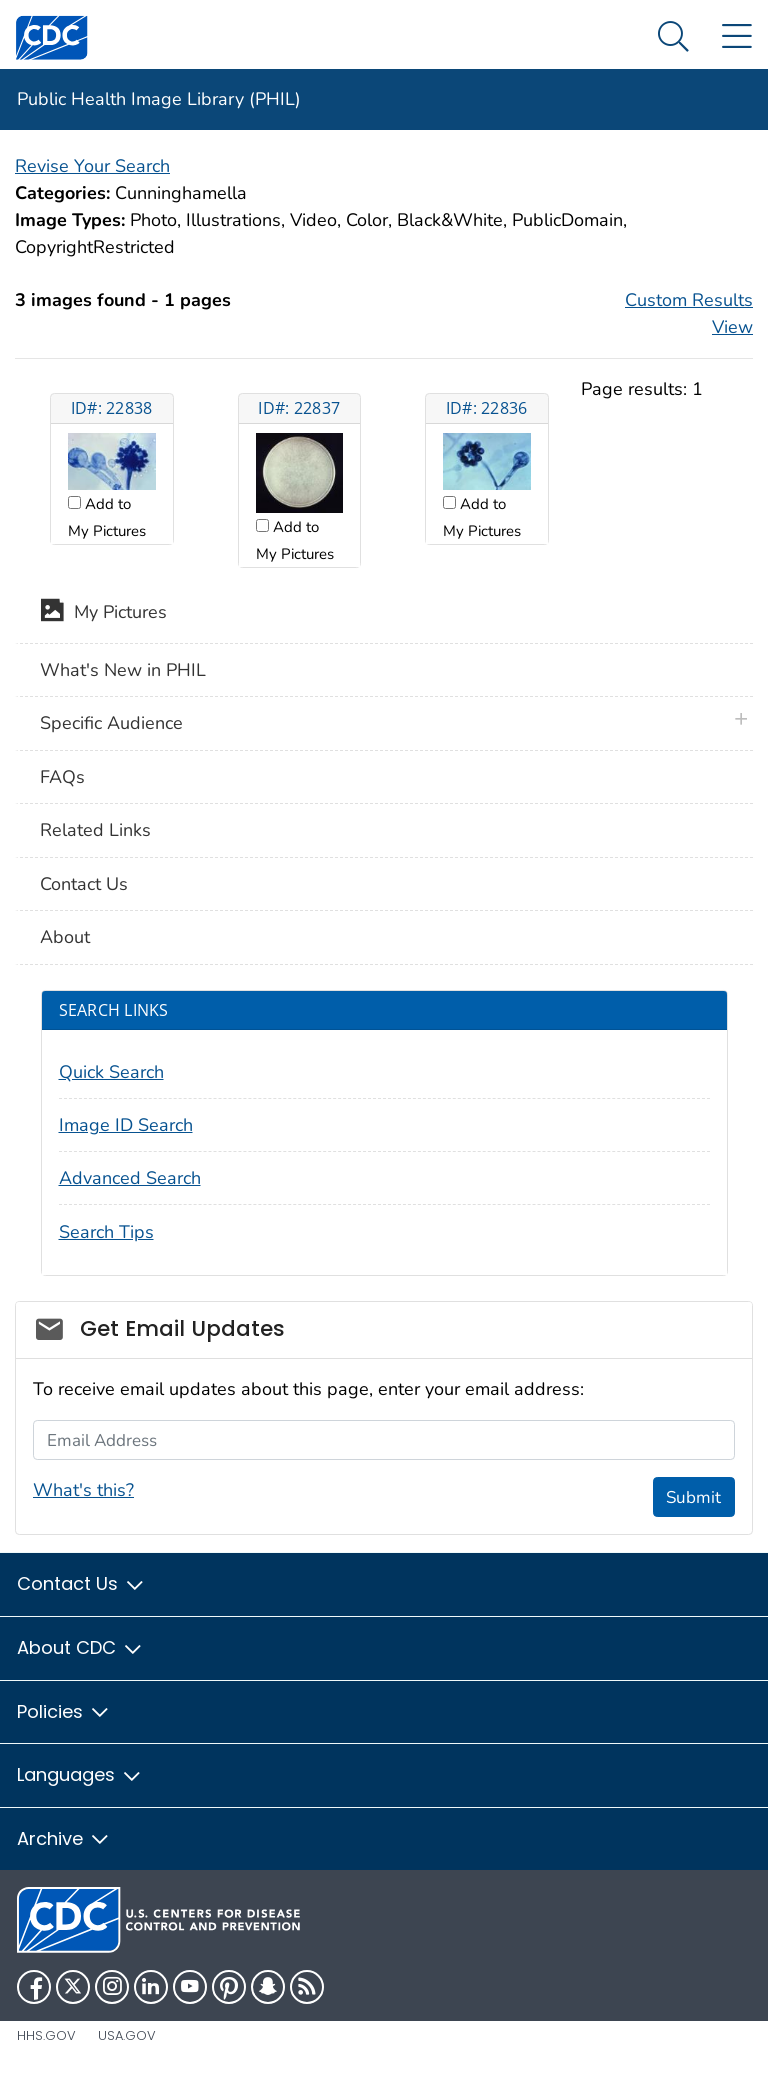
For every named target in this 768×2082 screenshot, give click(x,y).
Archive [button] (64, 1838)
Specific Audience (111, 723)
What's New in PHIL (123, 670)
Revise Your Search (92, 166)
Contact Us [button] (81, 1583)
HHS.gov (46, 2035)
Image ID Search (126, 1125)
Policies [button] (64, 1711)
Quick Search (111, 1072)
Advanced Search (130, 1178)
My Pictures (103, 614)
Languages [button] (80, 1774)
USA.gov (127, 2035)
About (65, 937)
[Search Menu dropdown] (673, 37)
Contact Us (84, 884)
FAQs (62, 777)
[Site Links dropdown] (736, 37)
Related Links (95, 830)
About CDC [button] (80, 1647)
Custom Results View (689, 313)
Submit (693, 1497)
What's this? (83, 1490)
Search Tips (106, 1232)
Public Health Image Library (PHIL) (159, 99)
